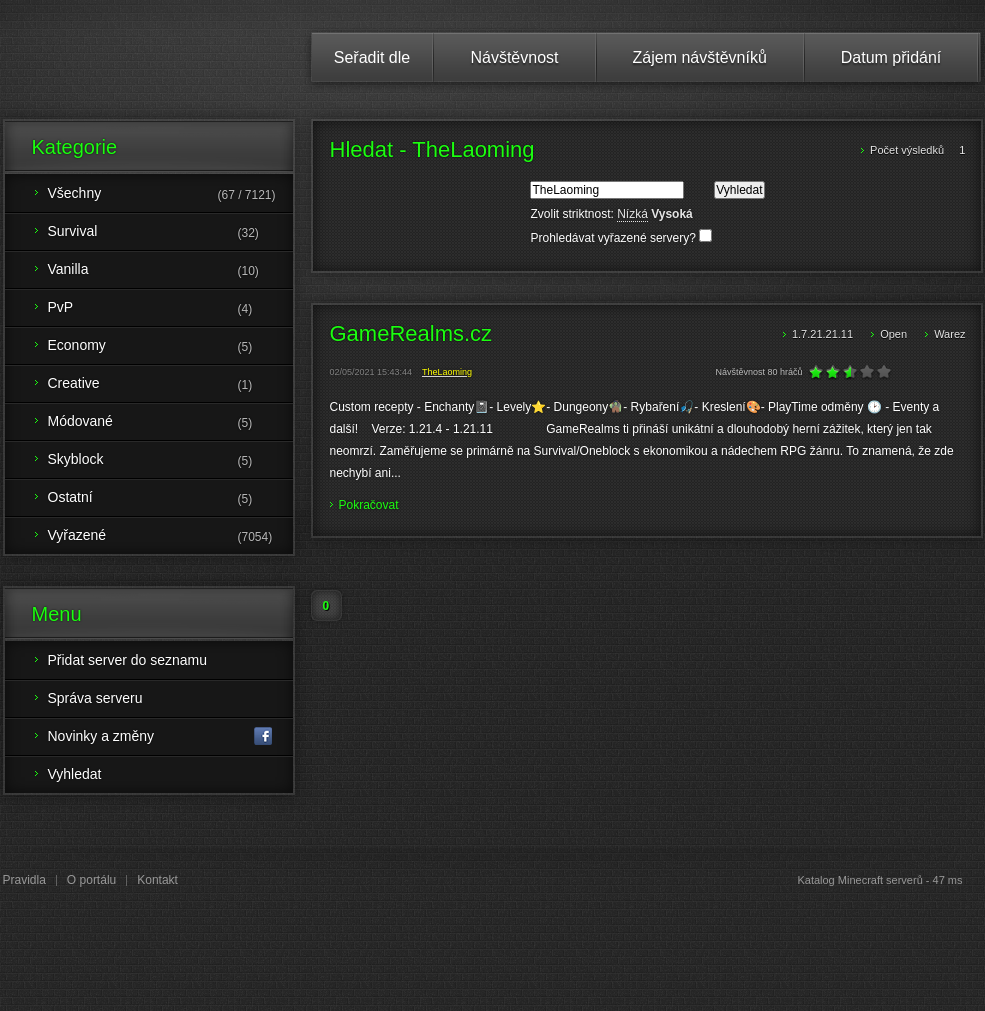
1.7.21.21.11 (824, 334)
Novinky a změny (160, 736)
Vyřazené (170, 537)
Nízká (632, 214)
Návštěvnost (514, 57)
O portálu (91, 880)
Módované (170, 423)
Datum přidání (891, 57)
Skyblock (170, 461)
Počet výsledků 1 (917, 150)
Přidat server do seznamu (128, 660)
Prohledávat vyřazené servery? (621, 238)
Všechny (170, 195)
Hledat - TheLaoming (432, 149)
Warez (949, 334)
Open (895, 334)
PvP (170, 309)
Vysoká (672, 214)
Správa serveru (95, 698)
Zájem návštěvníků (700, 57)
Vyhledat (75, 774)
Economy (170, 347)
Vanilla (170, 271)
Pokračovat (369, 505)
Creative (170, 385)
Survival (170, 233)
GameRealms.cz (411, 334)
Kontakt (157, 880)
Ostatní (170, 499)
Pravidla (24, 880)
